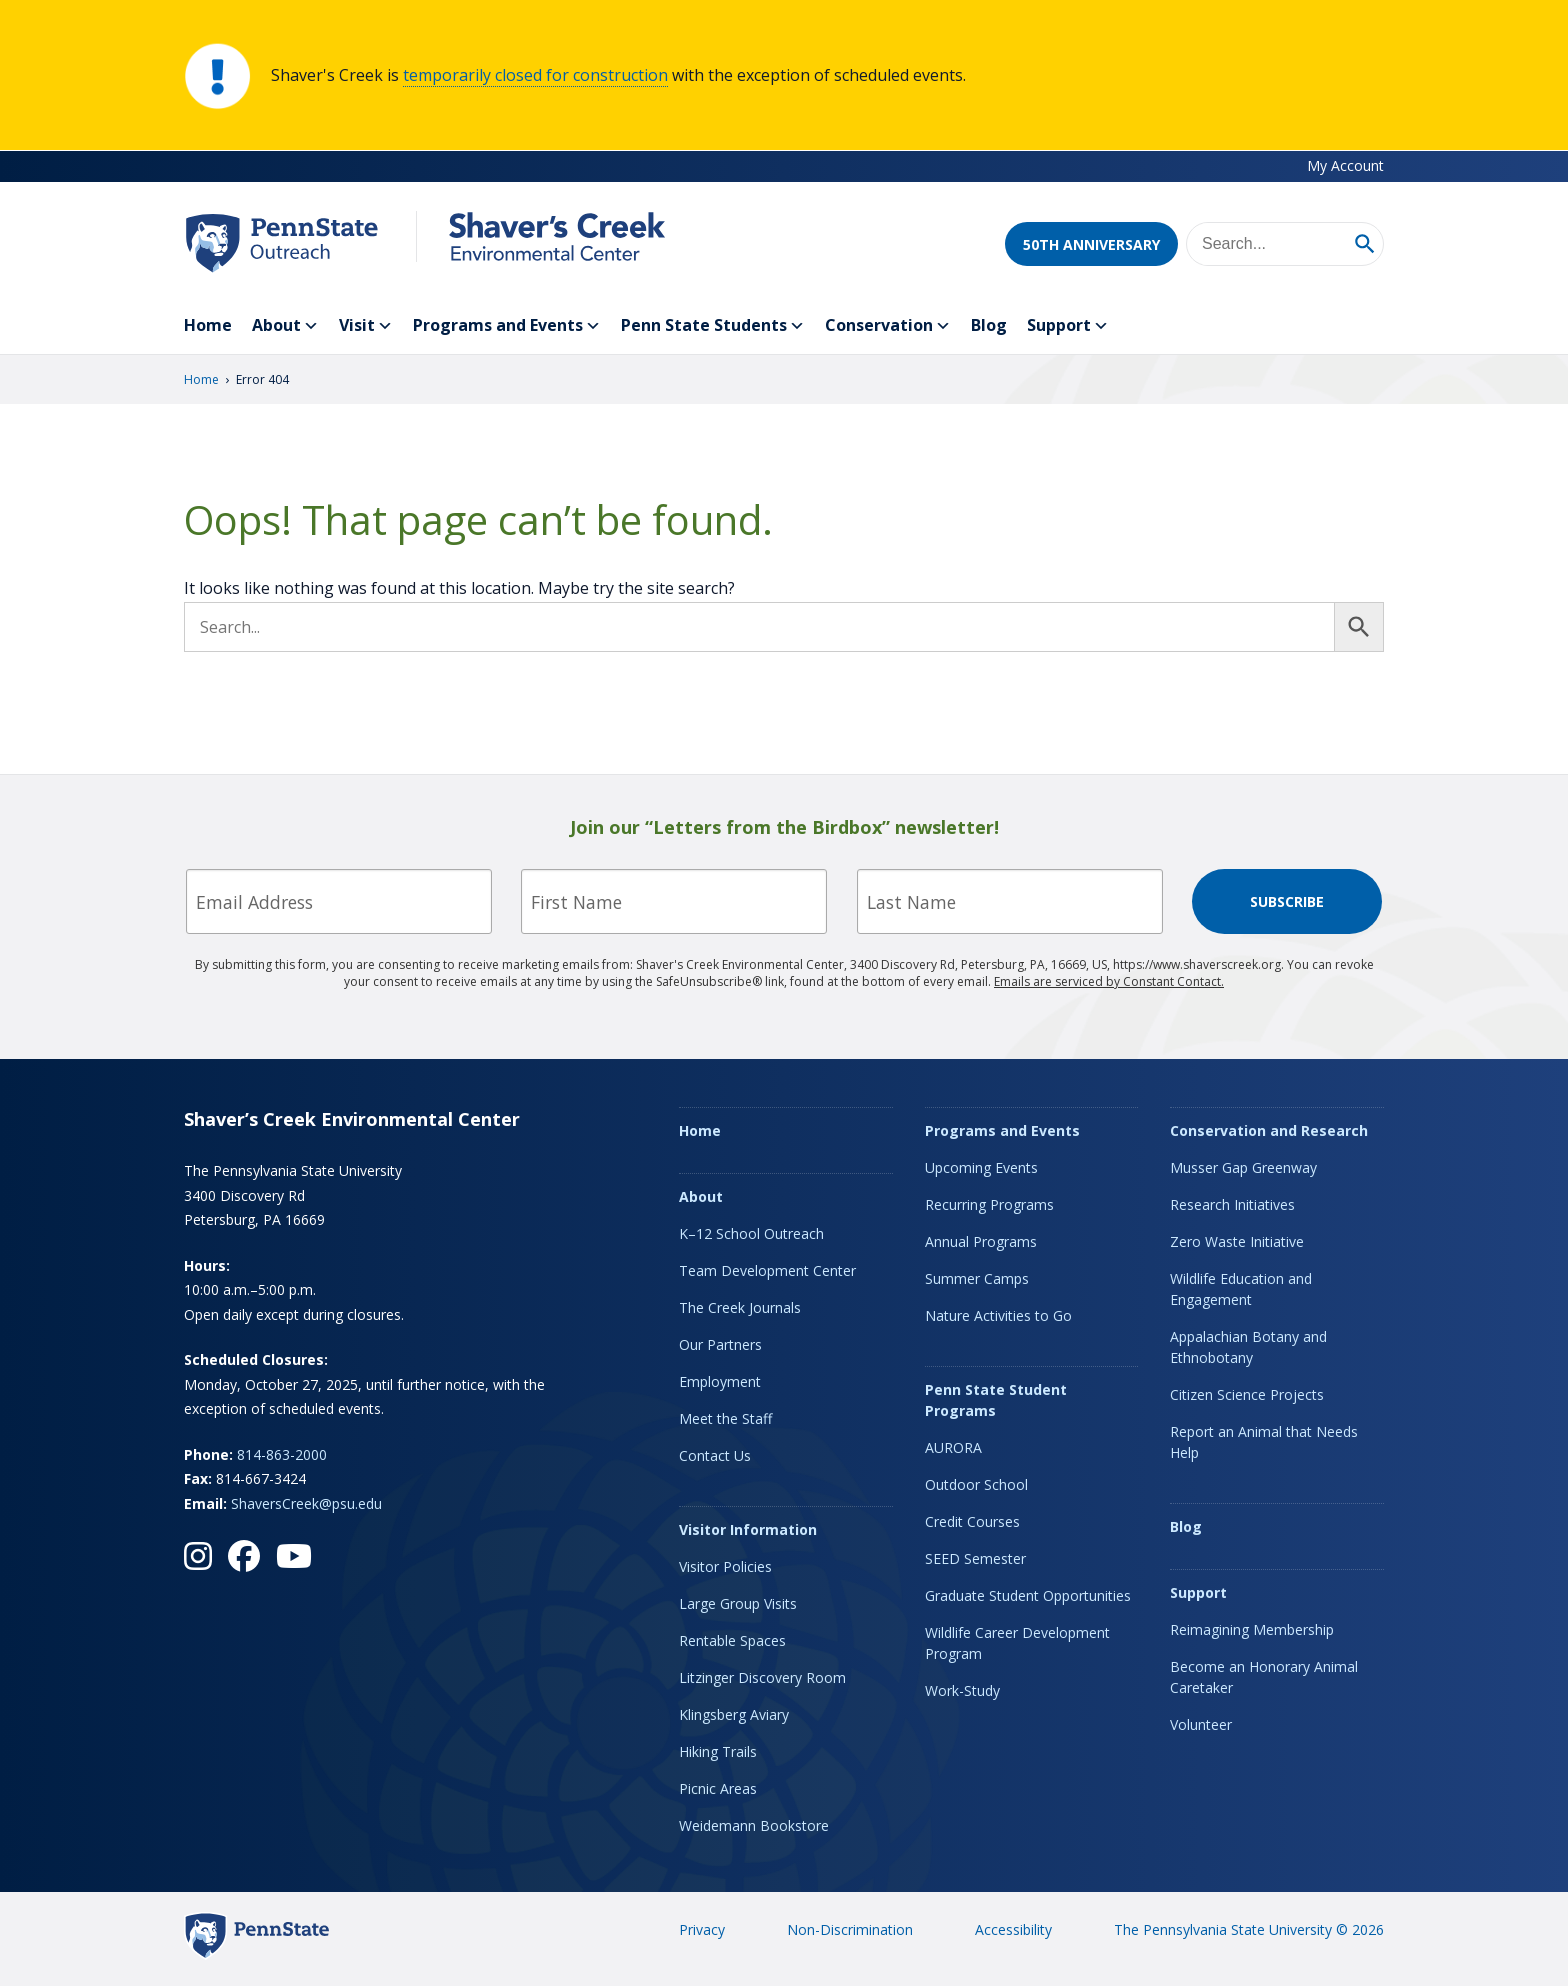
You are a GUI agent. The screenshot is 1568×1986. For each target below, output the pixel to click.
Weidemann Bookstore (754, 1825)
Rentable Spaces (732, 1640)
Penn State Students (713, 326)
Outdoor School (976, 1484)
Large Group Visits (738, 1603)
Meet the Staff (725, 1418)
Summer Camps (977, 1278)
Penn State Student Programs (996, 1400)
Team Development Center (767, 1270)
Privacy (702, 1929)
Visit (366, 326)
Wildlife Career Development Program (1017, 1643)
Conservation (888, 326)
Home (208, 325)
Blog (989, 325)
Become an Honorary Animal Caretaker (1264, 1677)
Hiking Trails (718, 1751)
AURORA (953, 1447)
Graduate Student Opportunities (1028, 1595)
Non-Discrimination (850, 1929)
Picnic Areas (718, 1788)
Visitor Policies (725, 1566)
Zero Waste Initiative (1237, 1241)
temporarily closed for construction (535, 75)
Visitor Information (748, 1529)
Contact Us (715, 1455)
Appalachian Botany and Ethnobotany (1248, 1347)
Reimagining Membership (1252, 1629)
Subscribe (1287, 901)
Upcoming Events (981, 1167)
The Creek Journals (740, 1307)
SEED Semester (975, 1558)
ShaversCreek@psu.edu (306, 1503)
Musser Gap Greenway (1243, 1167)
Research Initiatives (1232, 1204)
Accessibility (1013, 1929)
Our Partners (720, 1344)
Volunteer (1201, 1724)
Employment (720, 1381)
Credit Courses (972, 1521)
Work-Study (962, 1690)
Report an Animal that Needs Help (1264, 1442)
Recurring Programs (989, 1204)
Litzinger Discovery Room (762, 1677)
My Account (1345, 165)
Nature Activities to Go (998, 1315)
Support (1068, 326)
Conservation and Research (1269, 1130)
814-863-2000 (282, 1454)
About (285, 326)
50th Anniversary (1091, 244)
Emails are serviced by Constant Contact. (1109, 981)
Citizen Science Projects (1247, 1394)
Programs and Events (507, 326)
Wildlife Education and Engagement (1241, 1289)
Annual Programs (981, 1241)
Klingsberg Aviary (734, 1714)
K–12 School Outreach (751, 1233)
